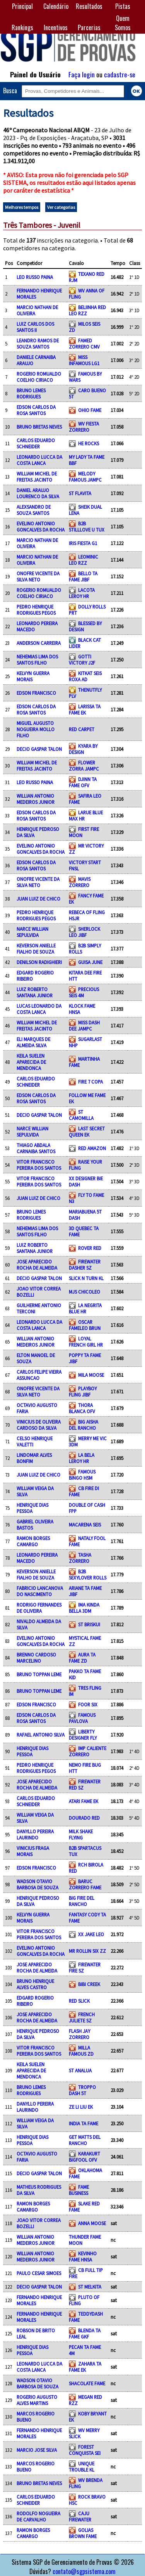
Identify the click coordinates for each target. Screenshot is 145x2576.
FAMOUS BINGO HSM (82, 1474)
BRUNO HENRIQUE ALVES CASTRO (35, 1984)
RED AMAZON (92, 1148)
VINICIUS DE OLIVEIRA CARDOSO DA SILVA (39, 1425)
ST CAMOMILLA (81, 1115)
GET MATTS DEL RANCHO (85, 2140)
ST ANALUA (80, 2070)
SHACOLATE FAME (87, 2383)
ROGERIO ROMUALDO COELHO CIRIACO (39, 377)
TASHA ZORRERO (80, 1558)
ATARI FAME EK (83, 1801)
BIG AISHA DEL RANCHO (83, 1425)
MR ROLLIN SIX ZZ (87, 1951)
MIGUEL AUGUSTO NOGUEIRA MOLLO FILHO (36, 729)
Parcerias (89, 27)
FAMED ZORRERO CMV (84, 343)
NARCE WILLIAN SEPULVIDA (32, 932)
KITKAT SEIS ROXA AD (85, 676)
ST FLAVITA (80, 493)
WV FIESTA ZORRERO (84, 427)
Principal (22, 6)
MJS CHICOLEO (84, 1292)
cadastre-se (119, 74)
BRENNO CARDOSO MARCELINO (36, 1657)
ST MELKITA (89, 2287)
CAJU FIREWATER (80, 2516)
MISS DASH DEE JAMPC (84, 1025)
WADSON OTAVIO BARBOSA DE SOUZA (37, 1884)
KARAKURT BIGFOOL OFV (84, 2156)
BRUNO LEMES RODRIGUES (31, 393)
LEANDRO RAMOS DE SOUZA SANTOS (38, 343)
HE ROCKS (88, 443)
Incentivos (56, 27)
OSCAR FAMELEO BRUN (85, 1325)
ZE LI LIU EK (81, 2107)
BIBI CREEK (89, 1984)
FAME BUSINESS (79, 2190)
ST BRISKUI (89, 1624)
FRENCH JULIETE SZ (82, 2017)
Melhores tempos (21, 207)
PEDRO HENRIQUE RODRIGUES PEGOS (36, 609)
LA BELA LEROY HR (81, 1458)
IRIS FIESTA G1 (83, 543)
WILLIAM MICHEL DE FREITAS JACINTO (37, 476)
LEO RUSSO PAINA (35, 277)
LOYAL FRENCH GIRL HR (86, 1341)
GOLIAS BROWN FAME (83, 2533)
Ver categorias (61, 207)
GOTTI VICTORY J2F (82, 659)
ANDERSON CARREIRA (39, 643)
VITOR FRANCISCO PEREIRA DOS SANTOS (39, 1165)
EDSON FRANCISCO (36, 693)
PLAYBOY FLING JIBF (83, 1391)
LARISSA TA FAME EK (85, 709)
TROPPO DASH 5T (82, 2090)
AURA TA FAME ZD (82, 1657)
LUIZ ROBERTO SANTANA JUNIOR (35, 992)
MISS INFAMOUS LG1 (84, 360)
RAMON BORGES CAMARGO (33, 1541)
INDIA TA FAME (83, 2123)
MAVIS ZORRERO (79, 882)
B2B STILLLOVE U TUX (86, 526)
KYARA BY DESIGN (83, 749)
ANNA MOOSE (92, 2223)
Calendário (55, 6)
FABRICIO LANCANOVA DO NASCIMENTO (40, 1591)
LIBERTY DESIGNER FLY (83, 1734)
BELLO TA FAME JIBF (83, 576)
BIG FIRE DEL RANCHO (81, 1901)
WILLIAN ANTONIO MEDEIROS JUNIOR (36, 799)
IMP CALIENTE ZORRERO (87, 1751)
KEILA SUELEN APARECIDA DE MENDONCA (31, 1062)
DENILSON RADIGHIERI (39, 962)
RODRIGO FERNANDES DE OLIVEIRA (39, 1608)
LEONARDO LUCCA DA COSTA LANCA (39, 460)
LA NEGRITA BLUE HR (85, 1308)
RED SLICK (79, 2001)
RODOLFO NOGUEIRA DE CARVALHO (38, 2516)
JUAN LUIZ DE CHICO (38, 899)
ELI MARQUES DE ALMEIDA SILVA (33, 1042)
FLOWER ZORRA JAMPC (84, 765)
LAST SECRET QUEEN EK (87, 1131)
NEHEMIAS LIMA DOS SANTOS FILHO (37, 659)
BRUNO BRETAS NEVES (39, 427)
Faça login (81, 74)
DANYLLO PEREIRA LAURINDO (35, 1834)
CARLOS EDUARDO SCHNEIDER (36, 443)
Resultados (89, 6)
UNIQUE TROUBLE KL (81, 2466)
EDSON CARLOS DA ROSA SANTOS (36, 410)
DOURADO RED (84, 1818)
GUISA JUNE (90, 962)
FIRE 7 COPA (90, 1082)
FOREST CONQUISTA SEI (85, 2450)
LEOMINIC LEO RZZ (83, 560)
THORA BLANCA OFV (82, 1408)
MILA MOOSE (91, 1375)
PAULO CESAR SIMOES (39, 2273)
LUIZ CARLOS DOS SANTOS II (35, 327)
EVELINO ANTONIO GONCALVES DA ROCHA (41, 526)
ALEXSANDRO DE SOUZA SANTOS (34, 510)
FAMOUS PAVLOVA (82, 1718)
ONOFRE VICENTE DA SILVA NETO (38, 576)
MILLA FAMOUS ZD (81, 2050)
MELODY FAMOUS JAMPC (85, 476)
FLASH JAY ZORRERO (79, 2034)
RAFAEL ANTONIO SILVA (41, 1735)
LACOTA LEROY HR (82, 593)
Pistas (122, 6)
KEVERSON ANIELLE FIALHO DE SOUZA (36, 948)
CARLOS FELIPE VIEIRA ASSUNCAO (39, 1375)
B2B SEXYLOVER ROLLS (87, 1574)
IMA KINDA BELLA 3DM (84, 1608)
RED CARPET (81, 729)
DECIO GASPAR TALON (39, 749)
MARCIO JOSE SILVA (37, 2450)
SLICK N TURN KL (86, 1278)
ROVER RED (89, 1248)
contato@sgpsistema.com (84, 2571)
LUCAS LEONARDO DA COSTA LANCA (39, 1009)
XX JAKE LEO (91, 1934)
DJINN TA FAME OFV (83, 782)
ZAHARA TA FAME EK (85, 2367)
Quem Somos (123, 23)
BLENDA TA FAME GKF (85, 2333)
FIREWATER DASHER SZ (85, 1264)
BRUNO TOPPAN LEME (39, 1674)
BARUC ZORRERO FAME (85, 1884)
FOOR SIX (87, 1704)
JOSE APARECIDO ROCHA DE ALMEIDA (37, 1264)
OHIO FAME (89, 410)
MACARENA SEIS (85, 1524)
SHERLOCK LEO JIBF (84, 932)
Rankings (22, 27)
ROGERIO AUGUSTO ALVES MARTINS (37, 2400)
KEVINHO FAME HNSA (83, 2256)
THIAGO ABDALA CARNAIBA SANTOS (36, 1148)
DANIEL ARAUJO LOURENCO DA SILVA (38, 493)
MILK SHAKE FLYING (81, 1834)
